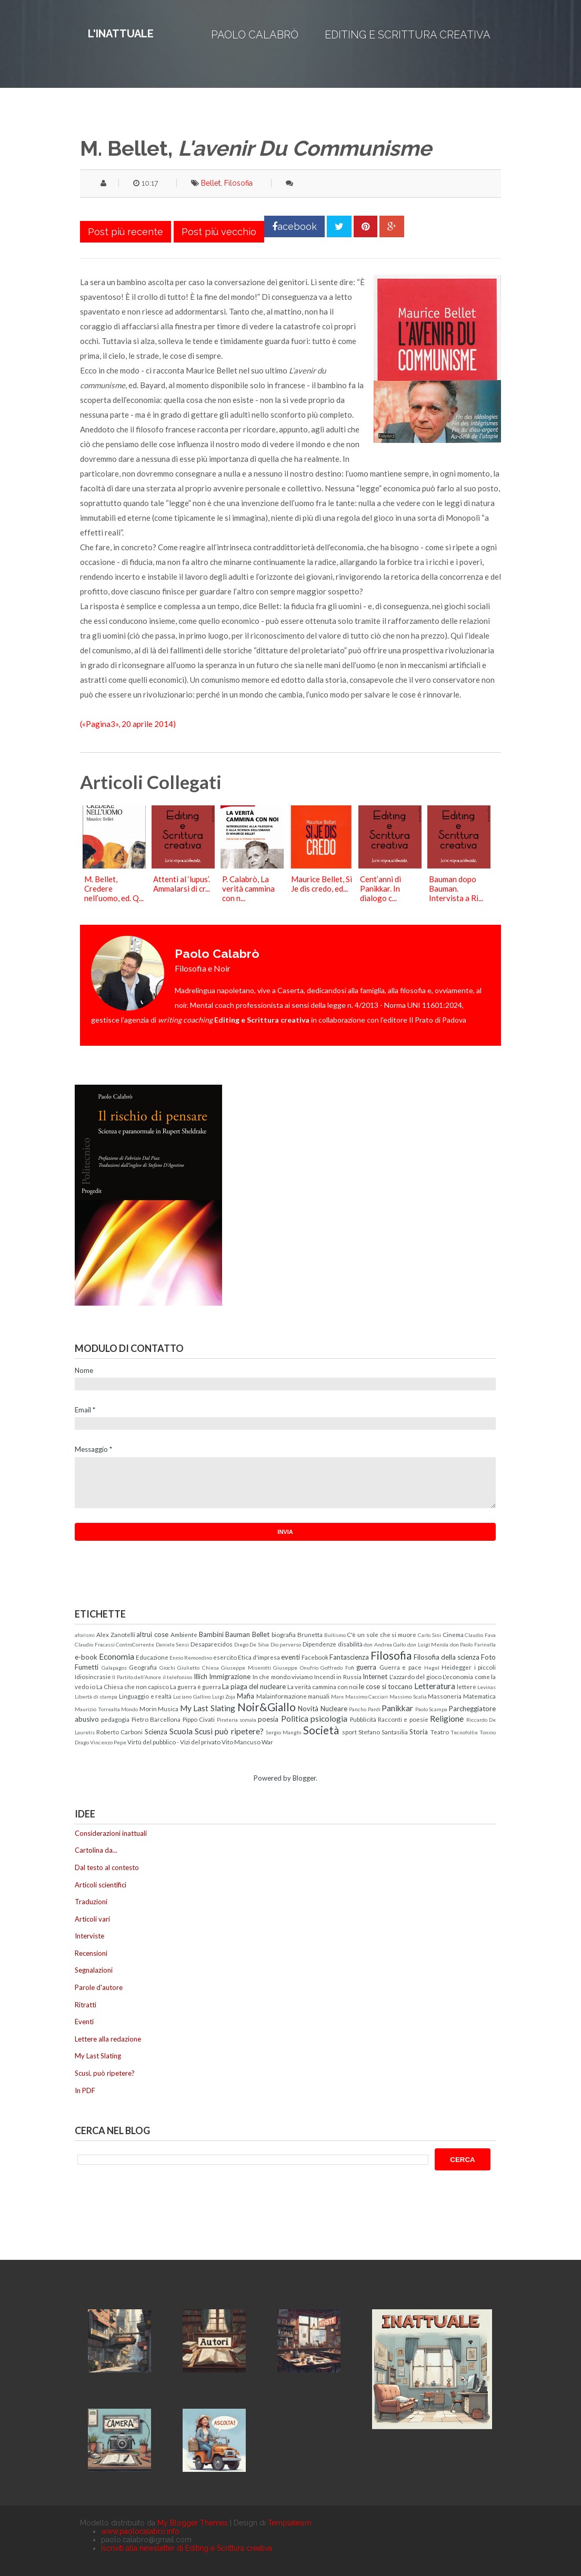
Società (321, 1729)
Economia (116, 1656)
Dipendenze (319, 1644)
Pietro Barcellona (156, 1719)
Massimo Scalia (408, 1696)
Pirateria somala (236, 1719)
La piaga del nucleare (254, 1686)
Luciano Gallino (192, 1696)
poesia (268, 1719)
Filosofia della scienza (446, 1657)
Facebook (315, 1657)
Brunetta (310, 1634)
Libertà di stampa (96, 1696)
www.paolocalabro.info (140, 2531)
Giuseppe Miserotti (246, 1667)
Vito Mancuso (241, 1741)
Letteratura (434, 1686)
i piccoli (485, 1667)
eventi (290, 1657)
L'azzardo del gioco (415, 1676)
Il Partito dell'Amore (136, 1677)
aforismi (85, 1635)
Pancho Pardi (364, 1709)
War (267, 1741)
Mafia (245, 1696)
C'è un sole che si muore (381, 1634)
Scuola (181, 1731)
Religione (447, 1718)
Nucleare (333, 1708)
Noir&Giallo (266, 1706)
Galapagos (114, 1667)
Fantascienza (349, 1657)
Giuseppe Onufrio (295, 1667)
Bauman (237, 1634)
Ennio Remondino (190, 1657)
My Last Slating (207, 1708)
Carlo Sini (429, 1635)
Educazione (152, 1657)
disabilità (350, 1644)
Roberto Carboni (119, 1731)
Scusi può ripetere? (229, 1731)
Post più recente (125, 231)
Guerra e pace (400, 1667)
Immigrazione (230, 1676)
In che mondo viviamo (283, 1676)
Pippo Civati (199, 1719)
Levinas (486, 1687)
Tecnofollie (464, 1732)
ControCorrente (135, 1644)
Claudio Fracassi (95, 1644)
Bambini (211, 1634)
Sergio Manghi (284, 1732)
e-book (86, 1657)
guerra (366, 1667)
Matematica (479, 1696)
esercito (225, 1657)
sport (349, 1731)
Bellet (211, 183)
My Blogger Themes (192, 2523)
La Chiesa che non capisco (132, 1686)
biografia (284, 1634)
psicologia (328, 1718)
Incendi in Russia (338, 1676)
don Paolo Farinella (473, 1644)
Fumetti (86, 1667)
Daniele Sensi (172, 1644)
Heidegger (457, 1667)
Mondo (129, 1709)
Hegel (431, 1667)
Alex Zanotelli (115, 1634)
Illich (200, 1676)
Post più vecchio (219, 231)
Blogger (304, 1778)
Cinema (453, 1634)
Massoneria (445, 1696)
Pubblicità (363, 1719)
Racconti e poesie (403, 1719)
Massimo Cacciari (366, 1696)
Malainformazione (281, 1696)
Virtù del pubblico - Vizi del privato (174, 1741)
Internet (375, 1676)
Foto (488, 1657)
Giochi (167, 1667)
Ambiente (184, 1634)
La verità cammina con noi (322, 1686)
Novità (308, 1708)
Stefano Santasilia (383, 1731)
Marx (337, 1696)
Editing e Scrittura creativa (407, 34)
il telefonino (177, 1677)
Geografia (143, 1667)
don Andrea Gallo (385, 1644)
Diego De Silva (251, 1644)
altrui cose (152, 1634)
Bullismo (335, 1635)
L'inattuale (121, 33)
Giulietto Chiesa (198, 1667)
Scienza (156, 1732)
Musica (168, 1708)
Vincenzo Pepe (108, 1742)
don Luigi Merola (427, 1644)
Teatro (439, 1731)
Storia (418, 1732)
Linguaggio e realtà (145, 1696)
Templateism (290, 2523)
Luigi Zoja (224, 1696)
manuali (318, 1696)
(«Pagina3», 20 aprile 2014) (128, 724)
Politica (294, 1718)
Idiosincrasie (93, 1676)
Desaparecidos (212, 1644)
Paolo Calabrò (254, 34)
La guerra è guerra (195, 1686)
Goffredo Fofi (337, 1667)
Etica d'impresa (259, 1657)
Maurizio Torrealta (97, 1709)
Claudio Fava (480, 1635)
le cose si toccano (386, 1686)
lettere (466, 1686)
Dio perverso (286, 1644)
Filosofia (238, 183)
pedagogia (115, 1719)
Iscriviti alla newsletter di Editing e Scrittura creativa (186, 2548)
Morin (148, 1708)
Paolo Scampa (431, 1709)
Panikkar (397, 1708)
